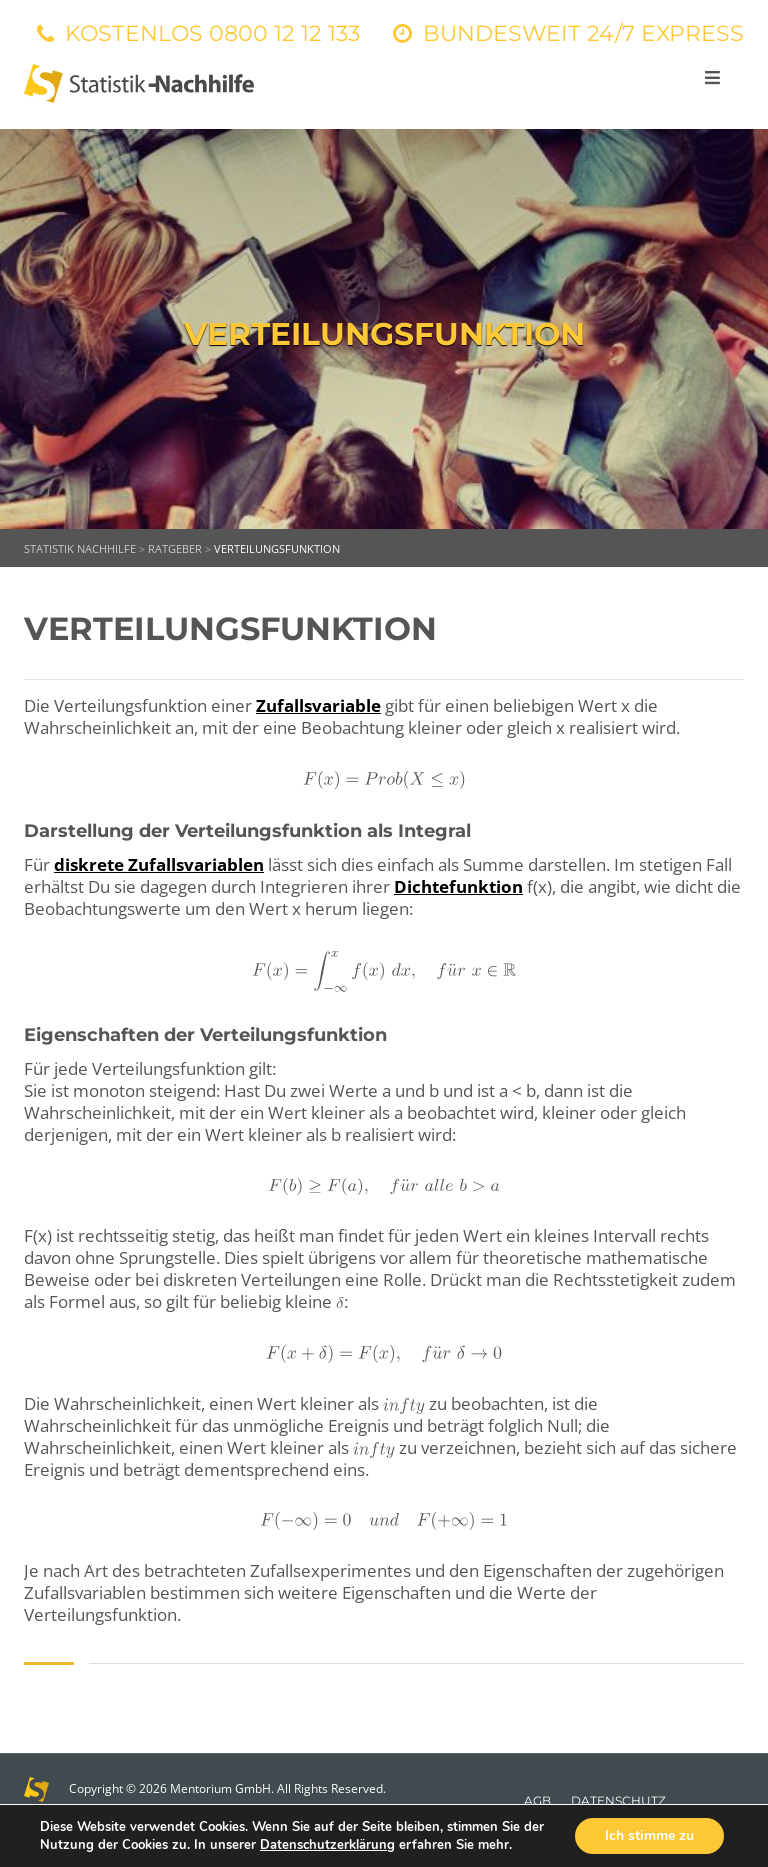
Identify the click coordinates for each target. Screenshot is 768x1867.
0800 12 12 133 (284, 33)
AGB (537, 1800)
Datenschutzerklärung (327, 1845)
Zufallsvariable (318, 705)
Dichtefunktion (458, 886)
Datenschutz (618, 1800)
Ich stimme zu (649, 1835)
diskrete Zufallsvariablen (159, 864)
